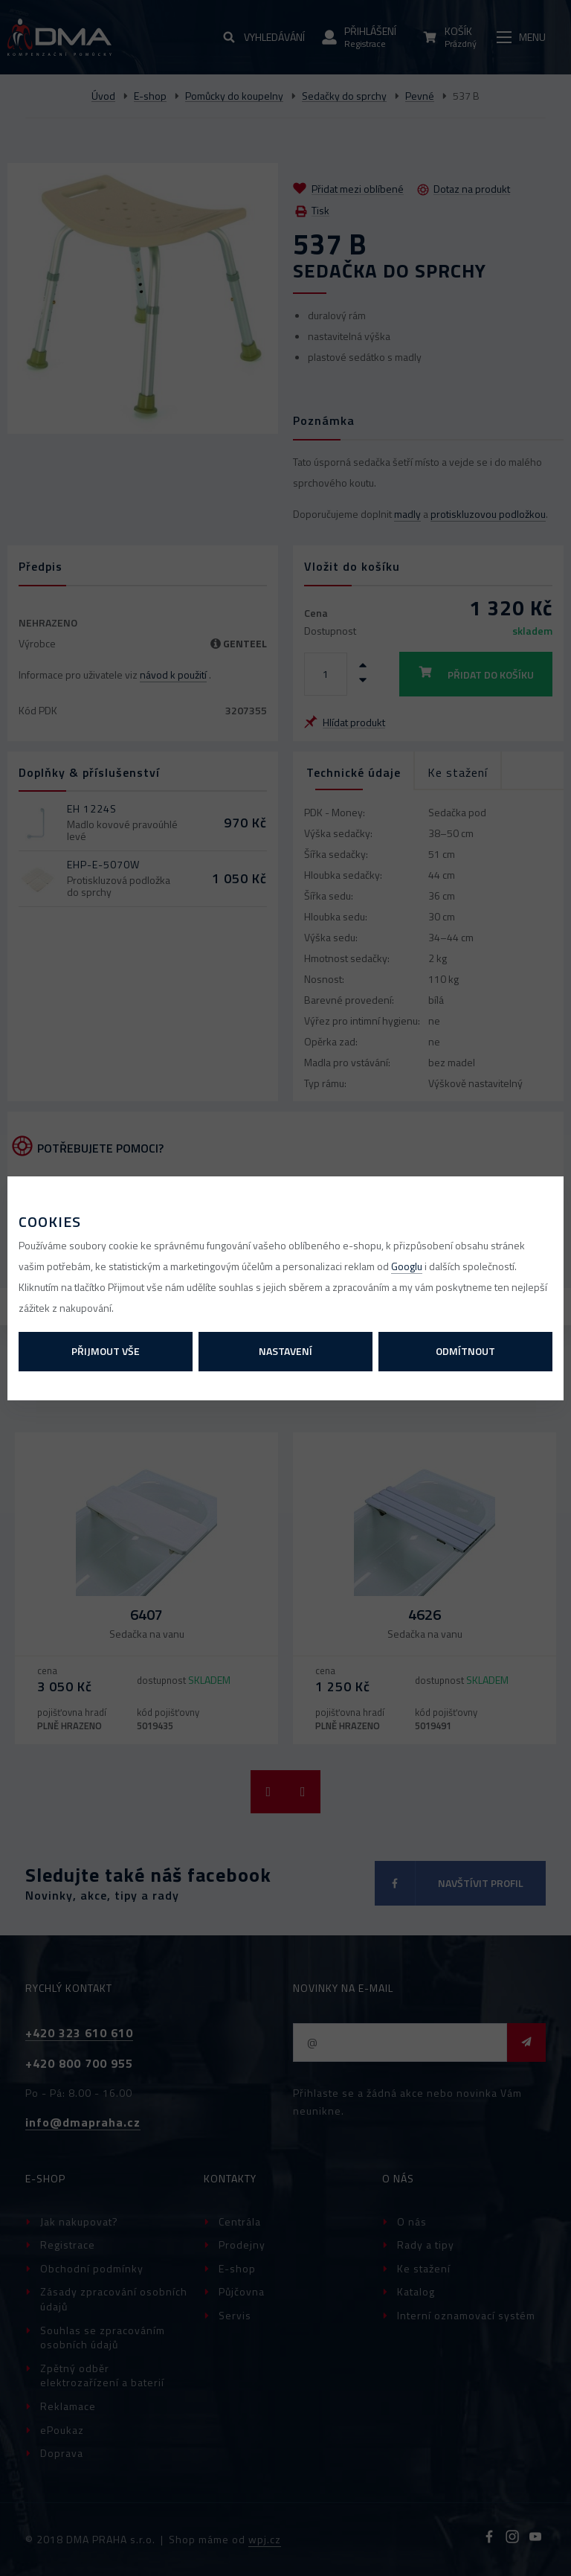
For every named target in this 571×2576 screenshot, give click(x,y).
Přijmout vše (105, 1351)
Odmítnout (465, 1351)
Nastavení (285, 1351)
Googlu (406, 1266)
